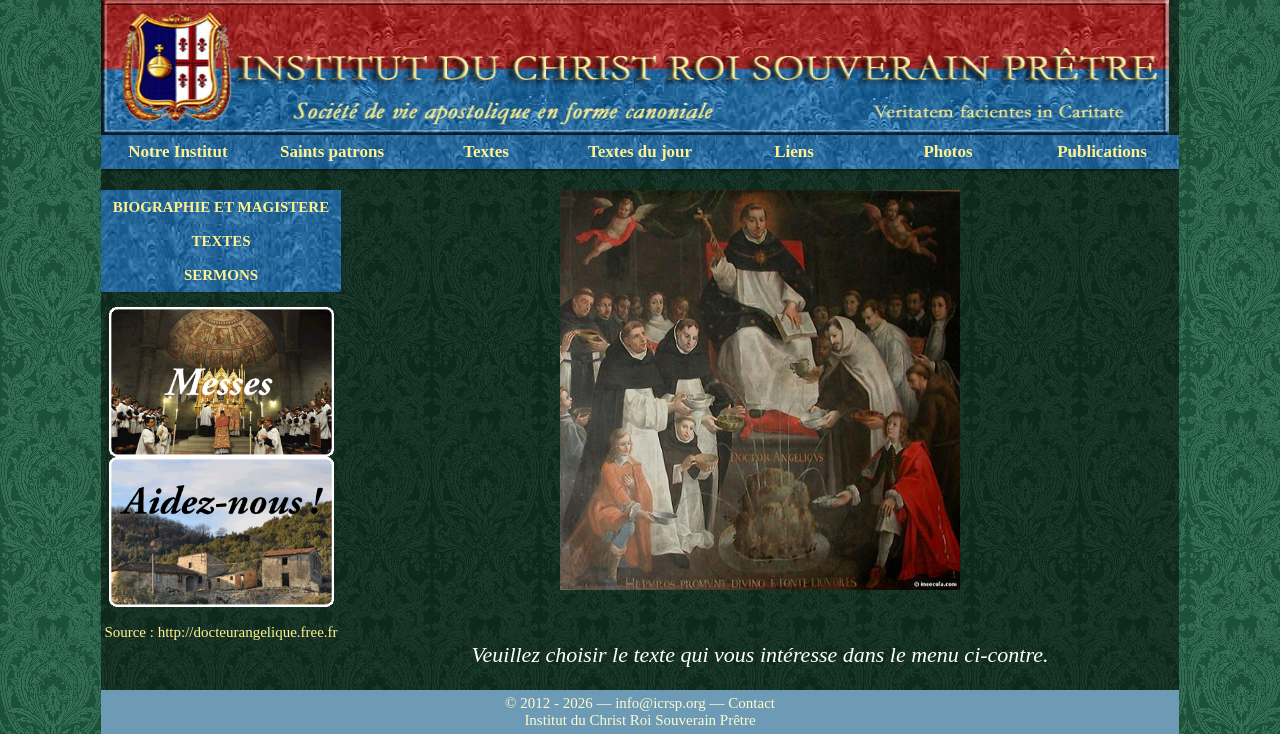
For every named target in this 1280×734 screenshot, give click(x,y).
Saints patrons (332, 151)
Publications (1102, 151)
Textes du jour (640, 151)
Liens (794, 151)
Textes (486, 151)
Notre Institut (177, 151)
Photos (947, 151)
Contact (751, 703)
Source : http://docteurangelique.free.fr (220, 632)
